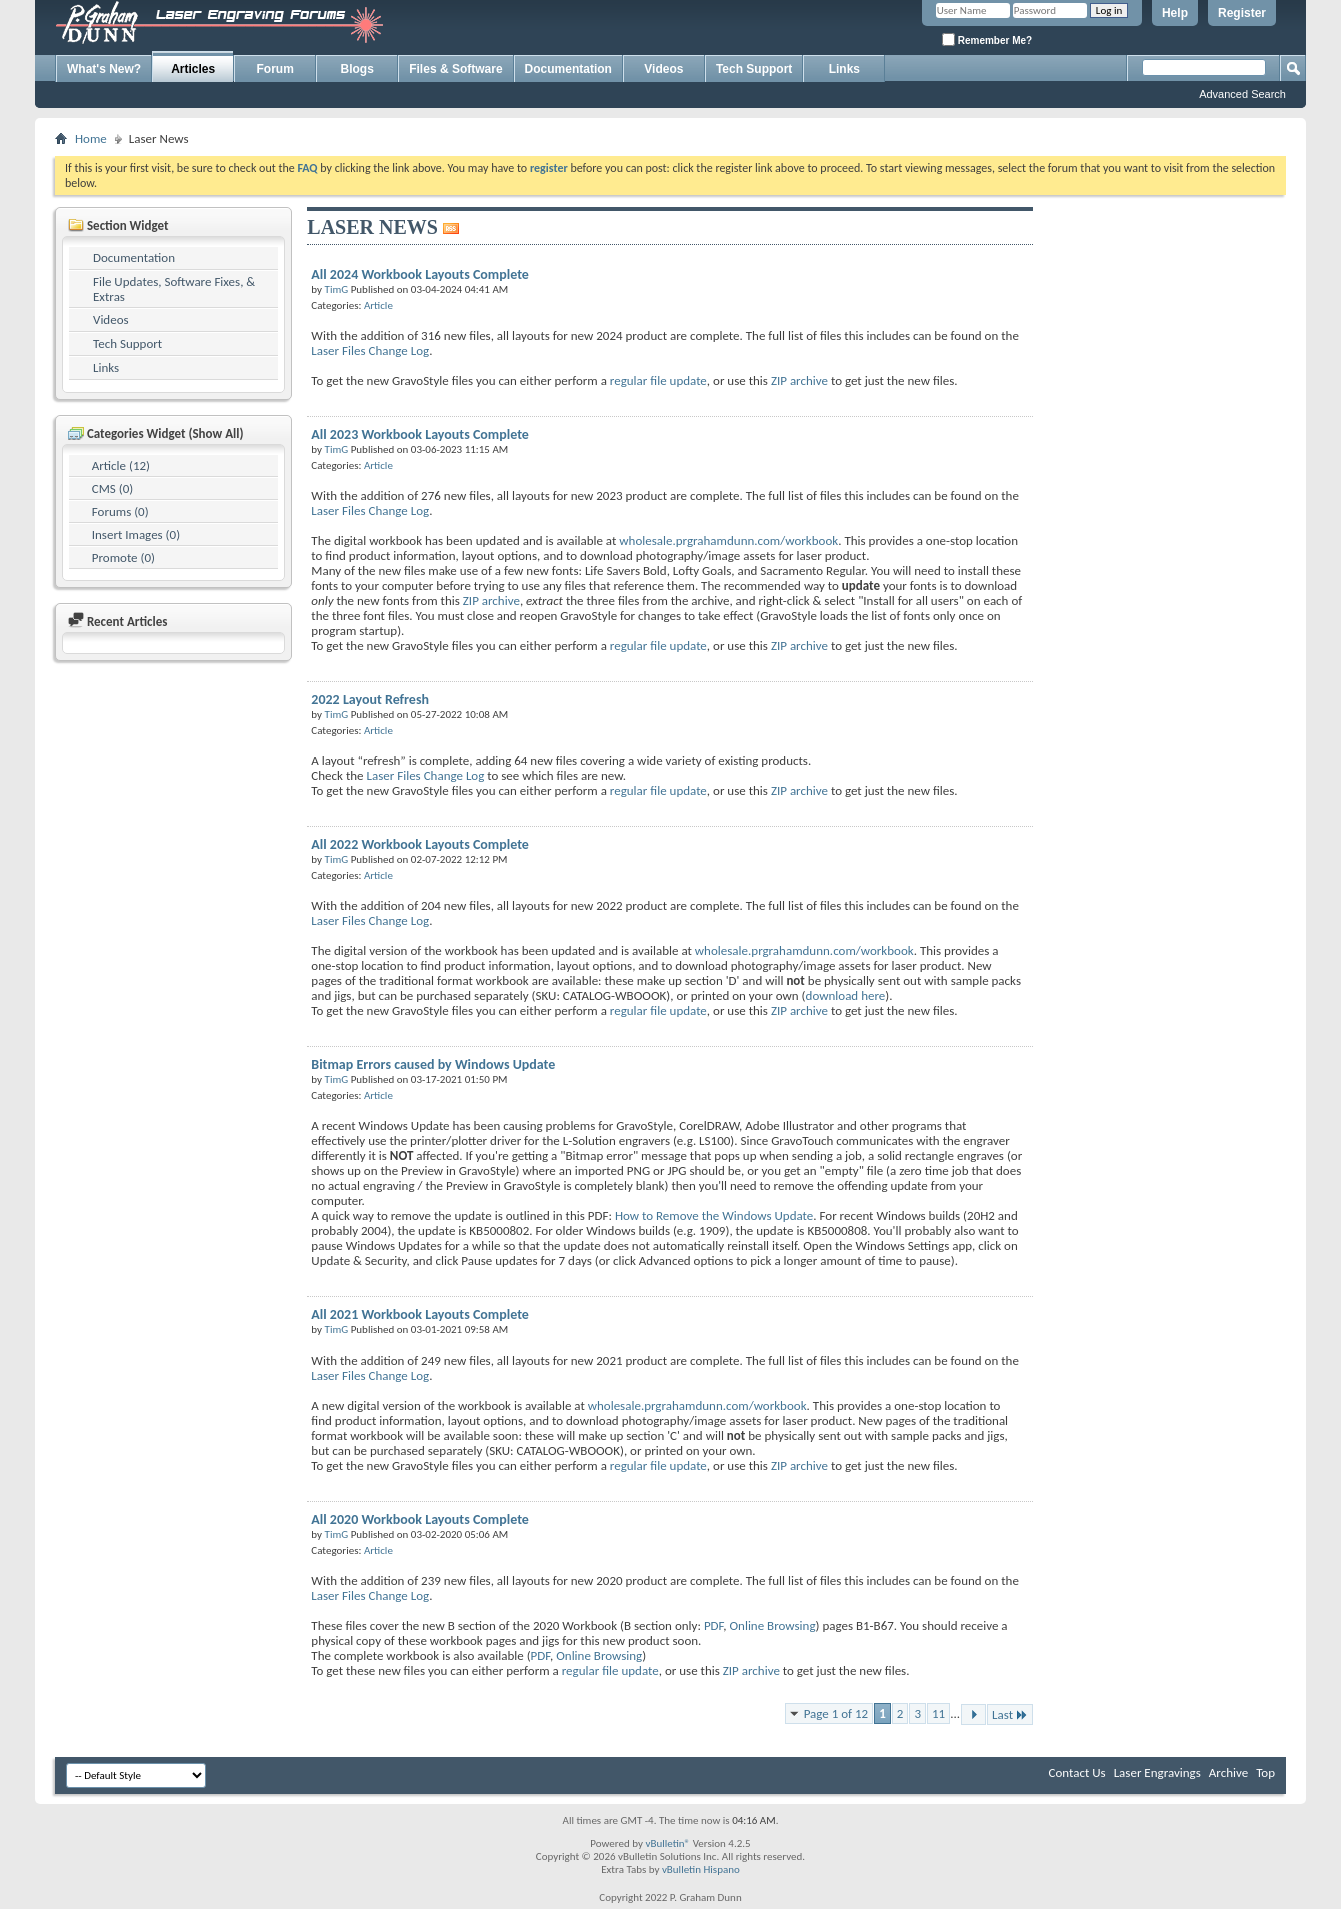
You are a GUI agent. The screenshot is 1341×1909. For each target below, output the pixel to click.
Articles (193, 69)
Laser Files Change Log (370, 350)
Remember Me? (987, 39)
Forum (275, 69)
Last (1010, 1714)
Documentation (568, 69)
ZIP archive (799, 380)
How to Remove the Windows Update (714, 1215)
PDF (713, 1625)
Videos (663, 69)
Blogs (357, 69)
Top (1265, 1772)
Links (844, 69)
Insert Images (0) (136, 534)
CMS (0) (112, 488)
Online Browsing (772, 1625)
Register (1242, 13)
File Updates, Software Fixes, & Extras (174, 289)
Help (1175, 13)
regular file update (658, 380)
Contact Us (1077, 1772)
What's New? (104, 69)
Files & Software (455, 69)
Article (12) (121, 465)
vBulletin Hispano (701, 1869)
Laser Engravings (1157, 1772)
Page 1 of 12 (836, 1713)
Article (378, 305)
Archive (1228, 1772)
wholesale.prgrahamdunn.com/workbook (728, 540)
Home (91, 138)
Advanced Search (1242, 94)
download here (846, 995)
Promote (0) (123, 557)
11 (938, 1713)
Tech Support (754, 69)
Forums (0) (120, 511)
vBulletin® (667, 1843)
